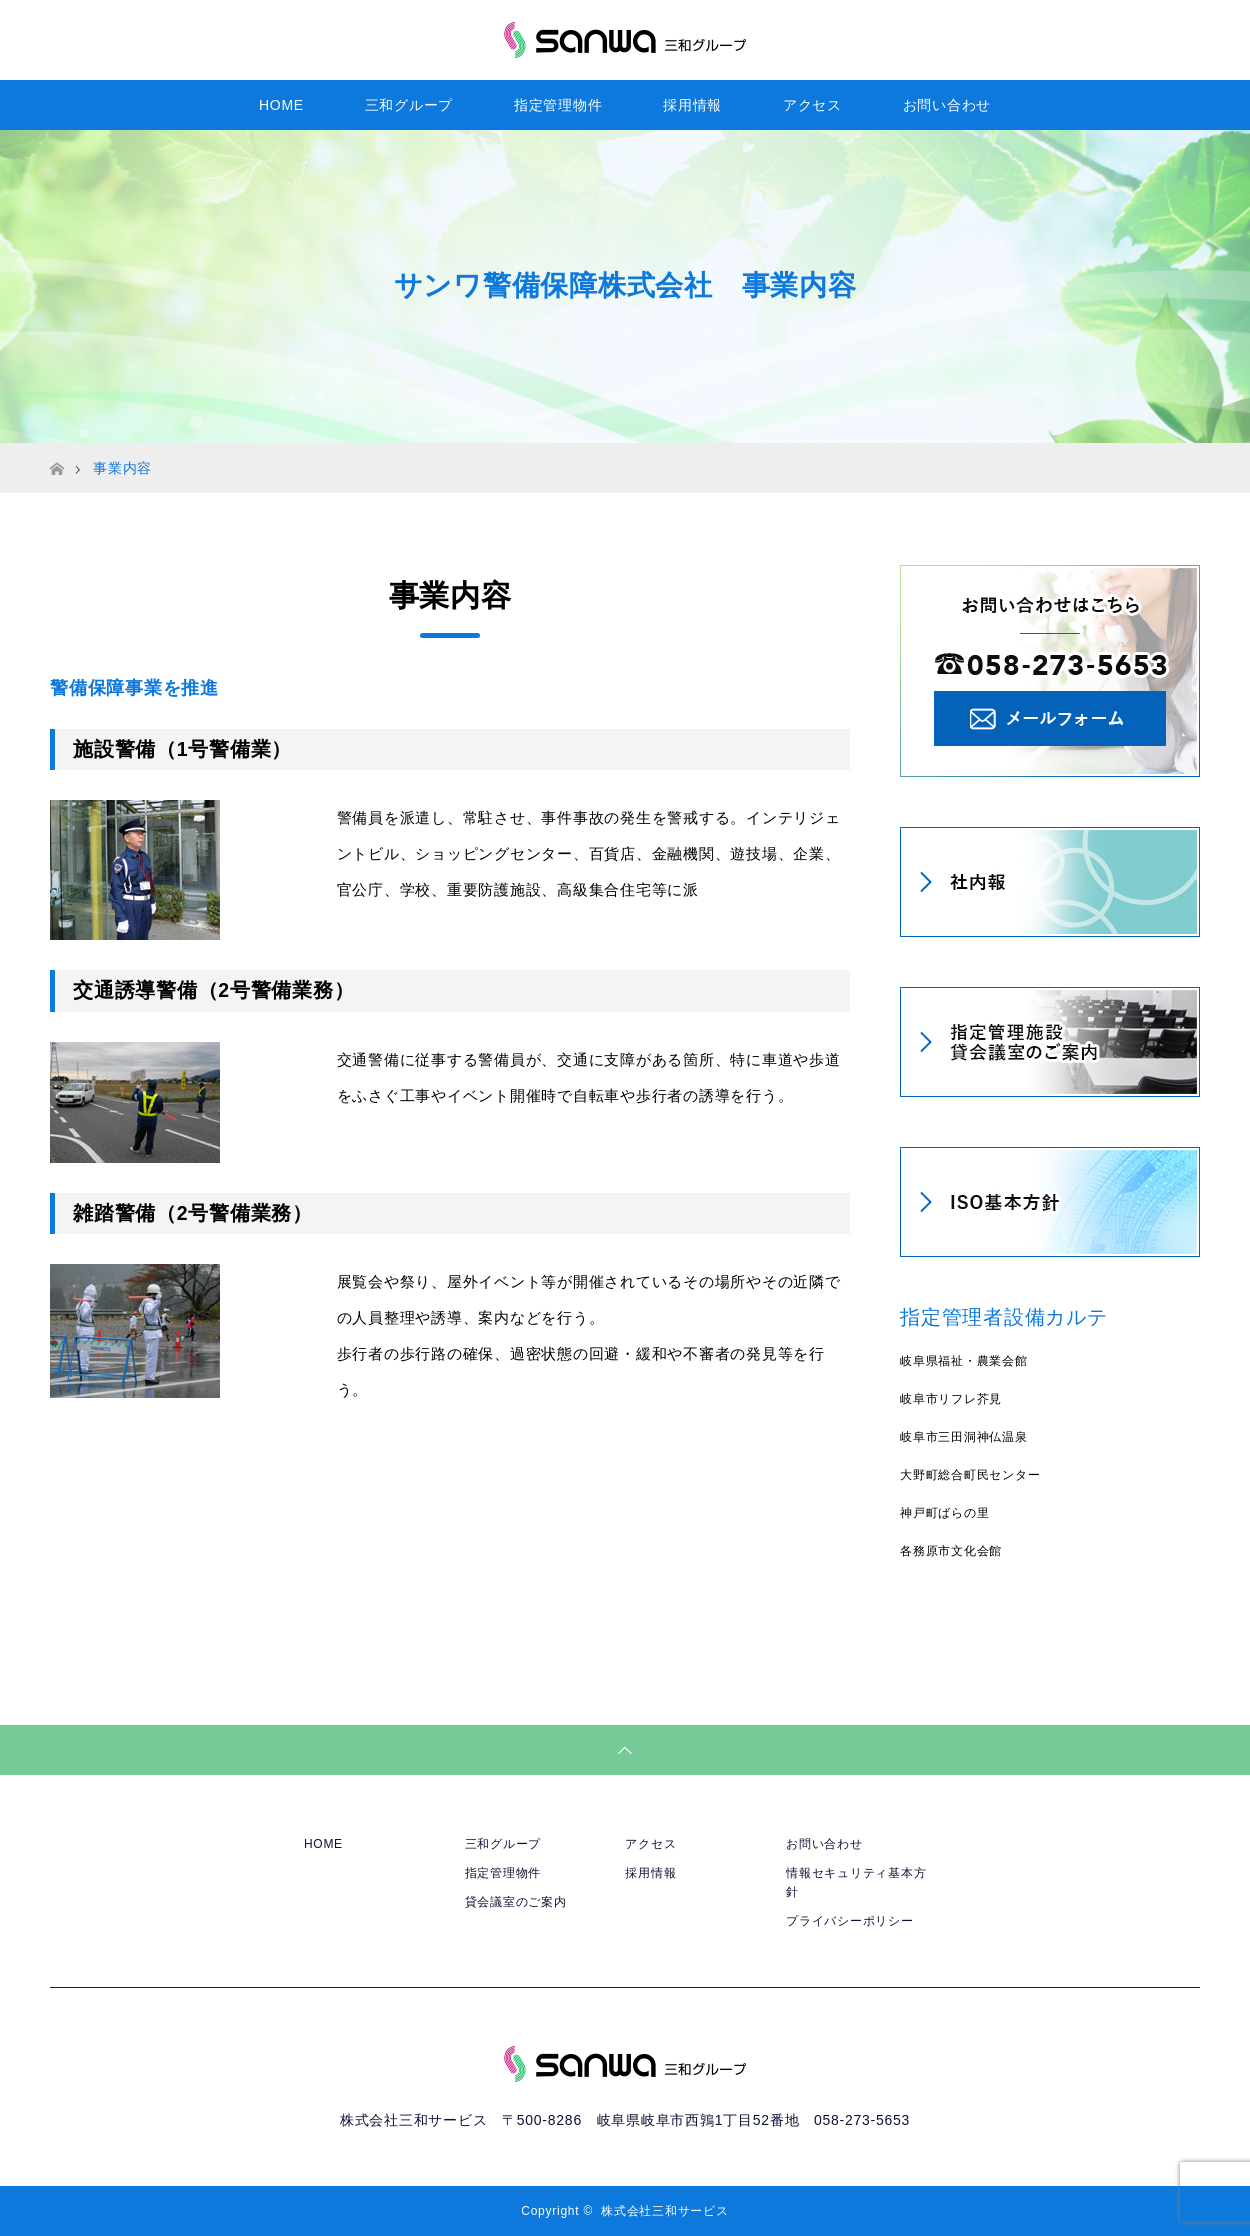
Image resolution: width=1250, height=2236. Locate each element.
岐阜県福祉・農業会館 (964, 1361)
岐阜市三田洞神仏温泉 (964, 1437)
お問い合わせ (947, 105)
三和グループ (409, 105)
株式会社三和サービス (665, 2211)
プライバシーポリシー (850, 1921)
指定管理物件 (558, 105)
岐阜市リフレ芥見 (951, 1399)
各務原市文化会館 (951, 1551)
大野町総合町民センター (970, 1475)
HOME (281, 105)
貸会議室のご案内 (516, 1902)
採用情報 (692, 105)
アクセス (812, 105)
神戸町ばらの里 (944, 1513)
